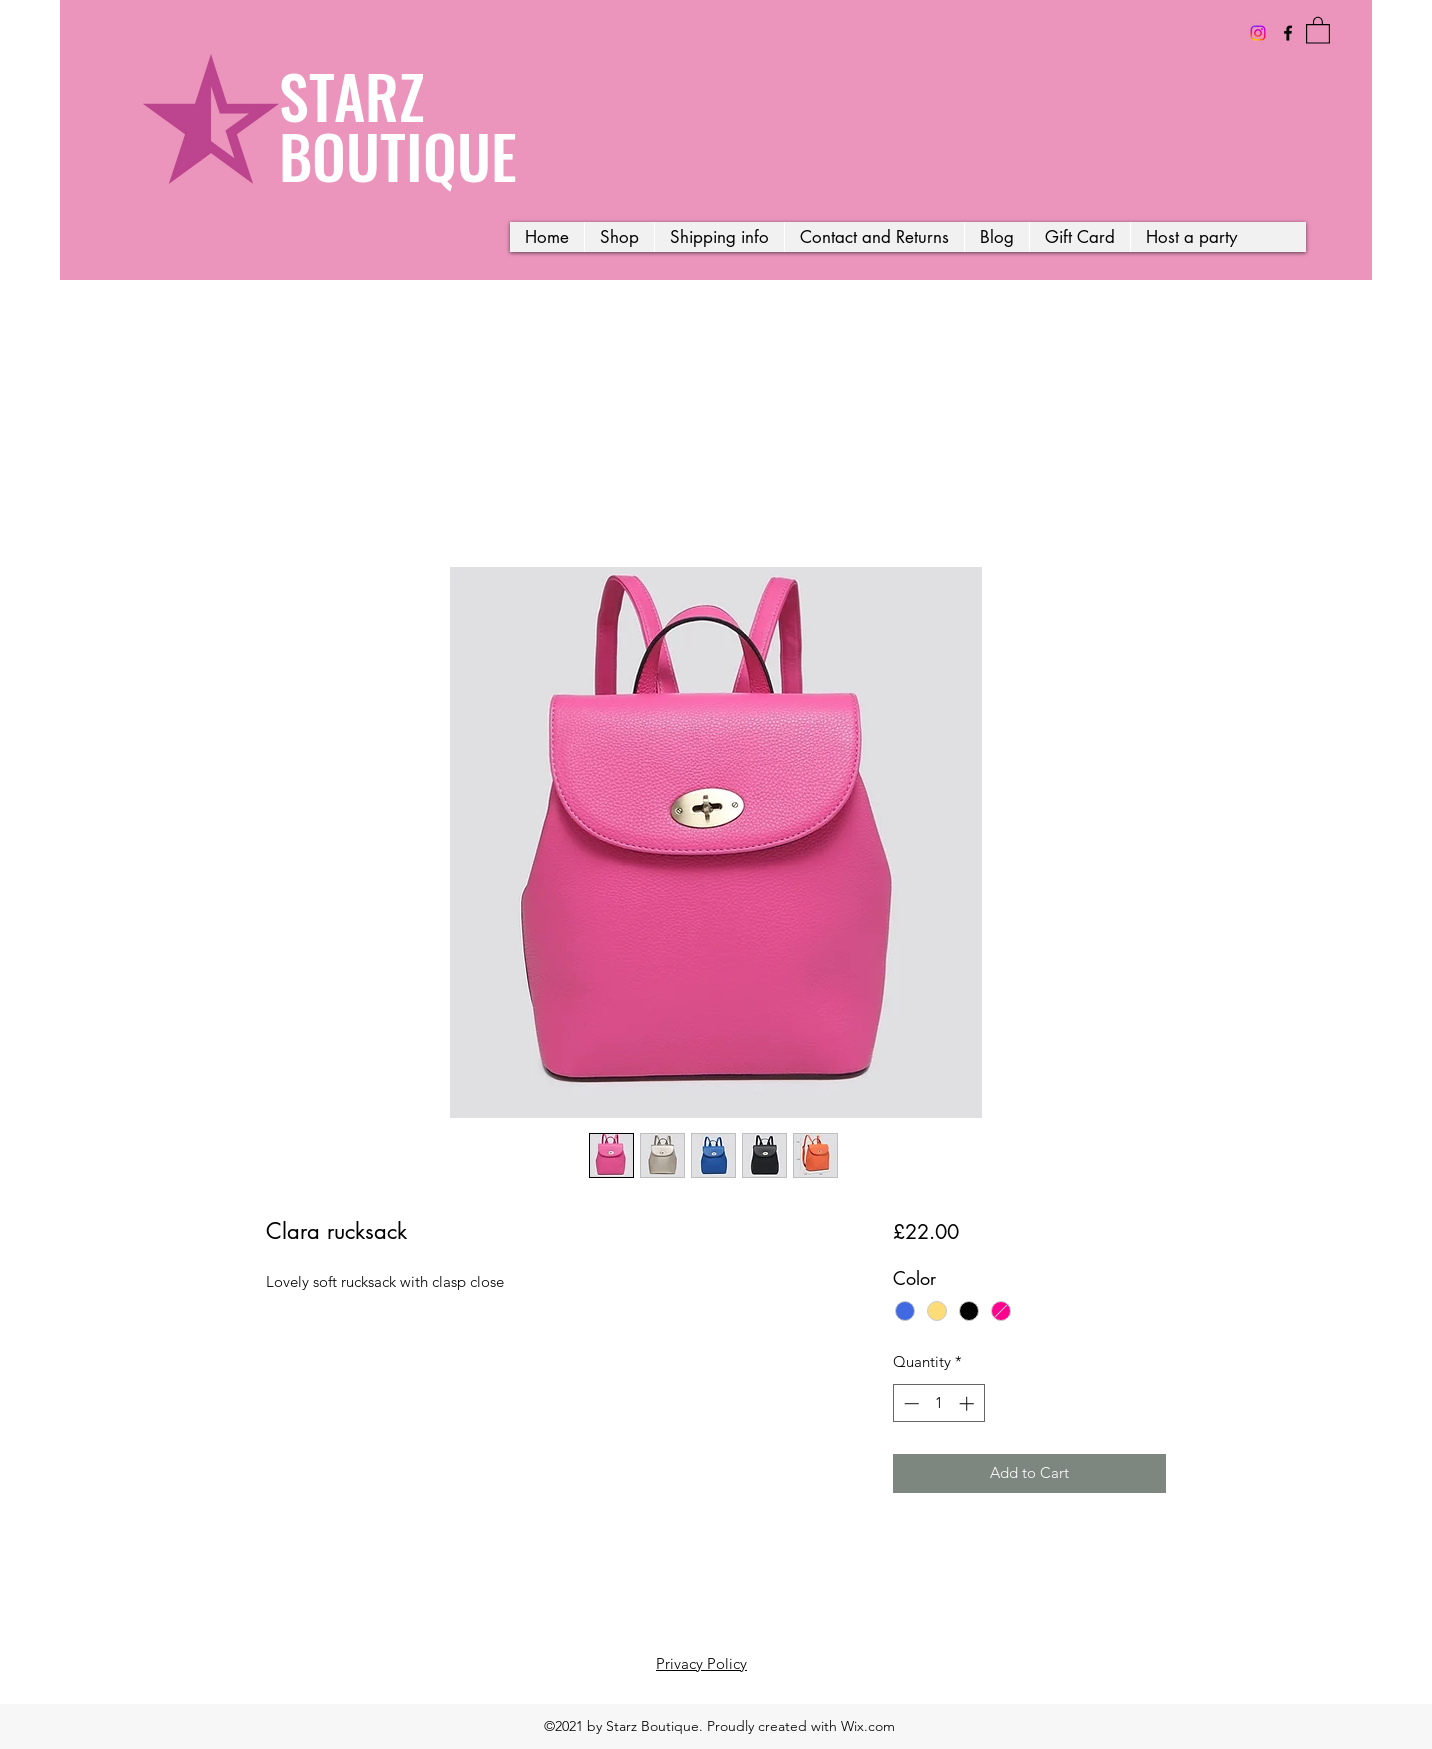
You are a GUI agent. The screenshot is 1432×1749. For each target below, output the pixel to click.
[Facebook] (1288, 33)
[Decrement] (909, 1403)
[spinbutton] (938, 1403)
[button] (1318, 29)
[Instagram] (1258, 33)
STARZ (352, 94)
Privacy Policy (701, 1663)
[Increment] (968, 1403)
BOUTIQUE (398, 154)
